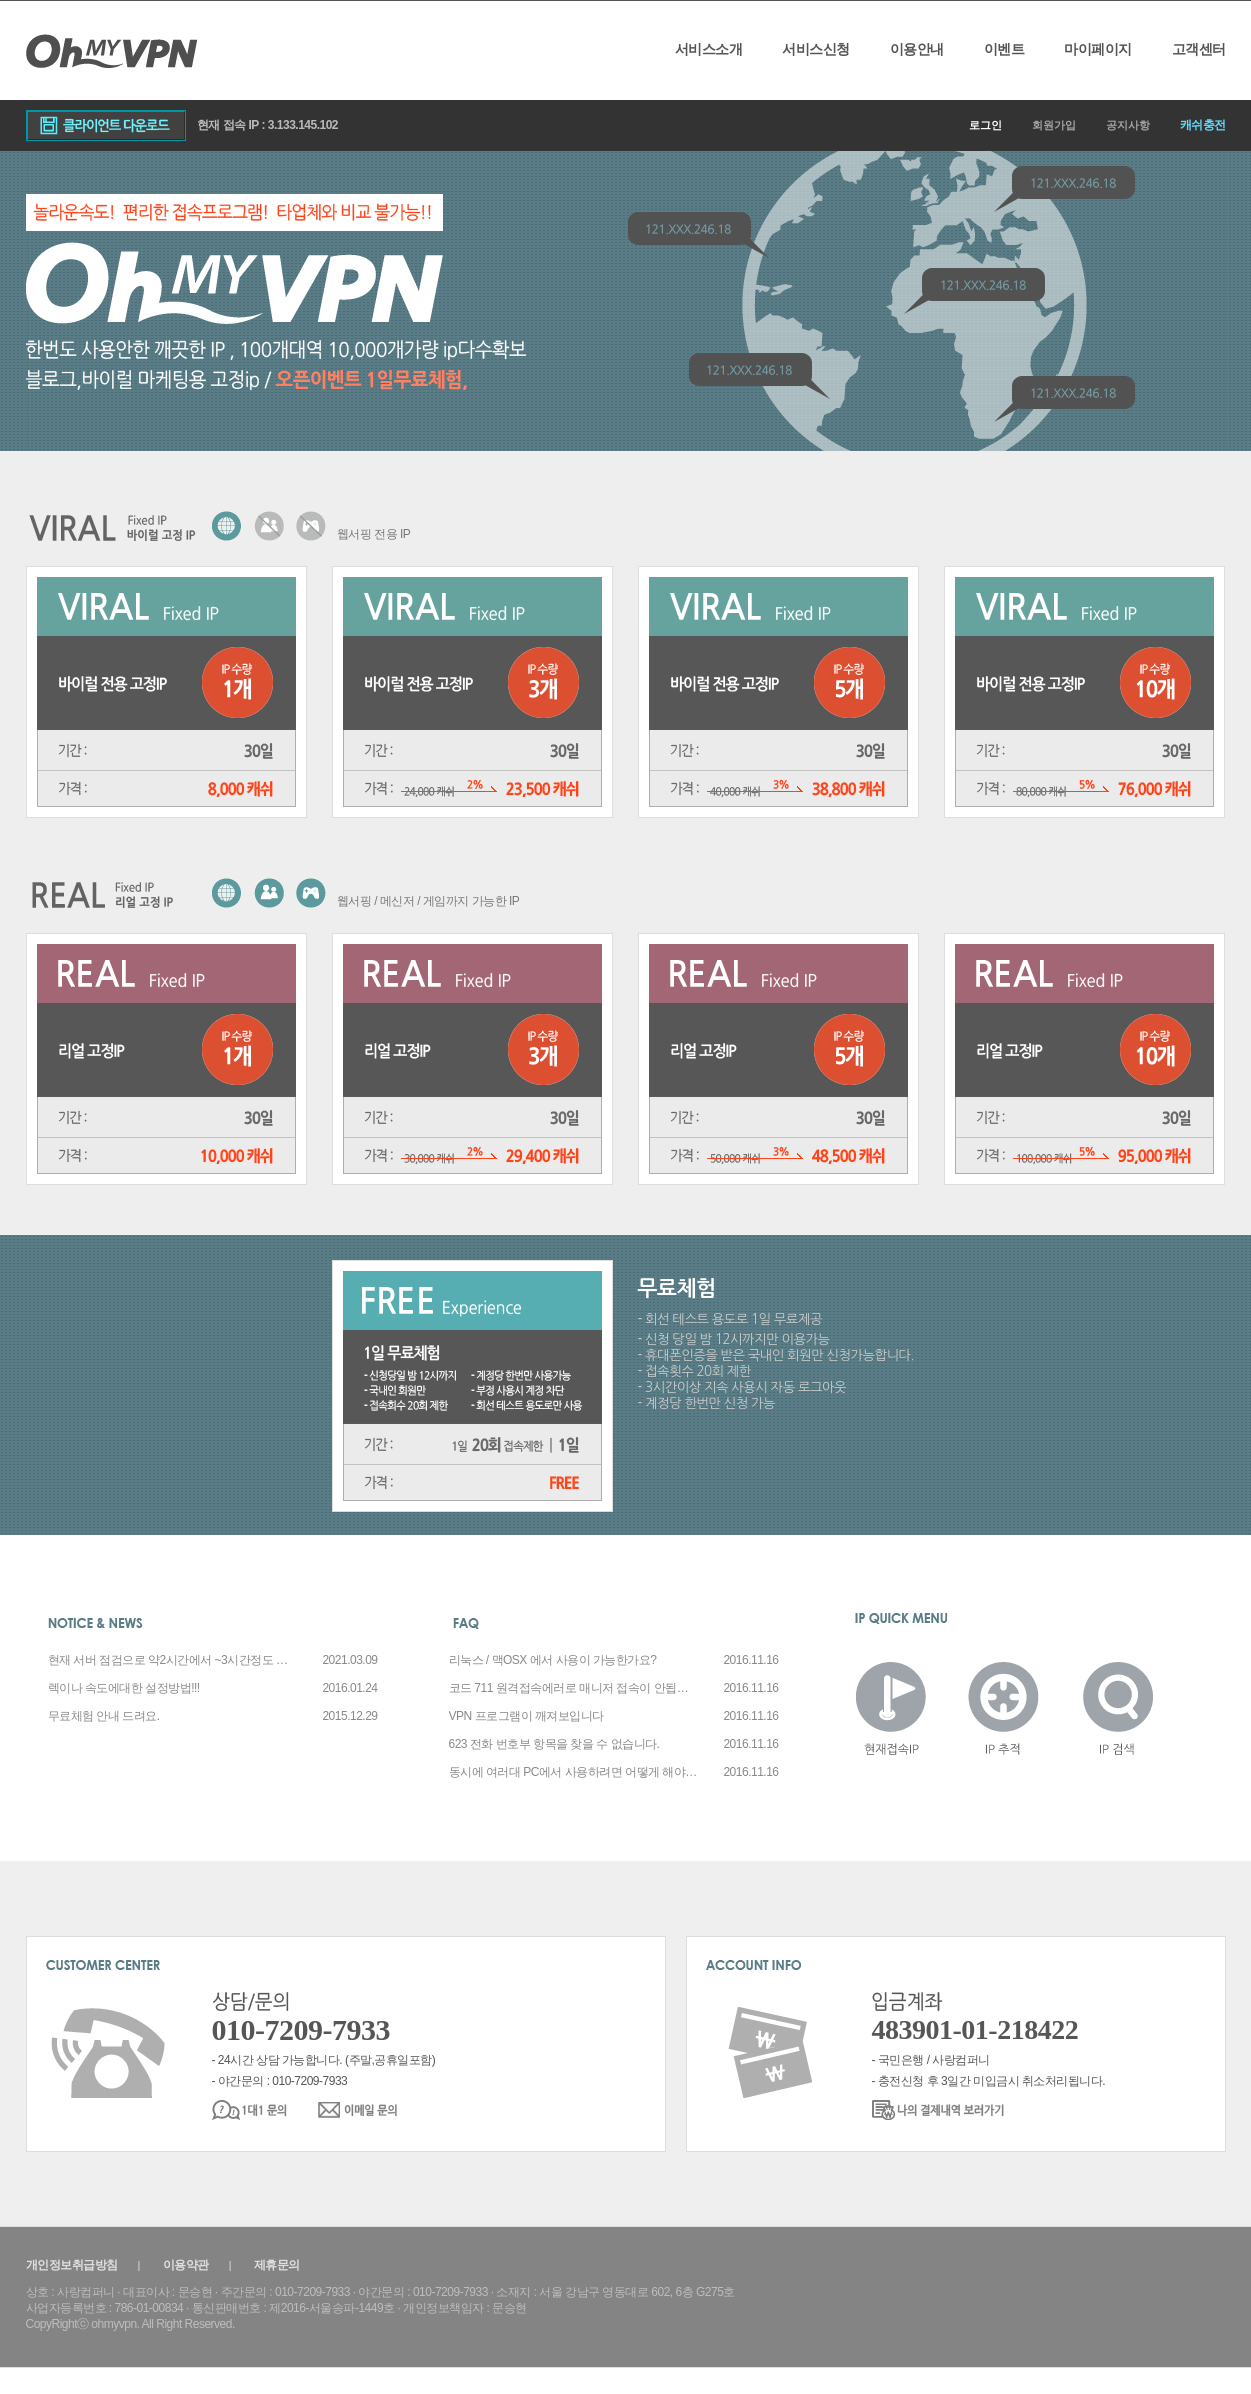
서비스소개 (709, 49)
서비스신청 (816, 49)
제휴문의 (277, 2265)
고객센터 (1199, 49)
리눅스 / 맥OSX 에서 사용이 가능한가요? (553, 1660)
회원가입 (1054, 125)
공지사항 (1128, 125)
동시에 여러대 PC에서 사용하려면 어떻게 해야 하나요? (574, 1772)
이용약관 (186, 2265)
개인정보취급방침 (72, 2265)
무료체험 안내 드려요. (104, 1716)
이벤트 (1004, 49)
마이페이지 (1098, 49)
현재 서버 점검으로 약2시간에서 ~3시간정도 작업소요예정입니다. (173, 1660)
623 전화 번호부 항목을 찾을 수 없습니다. (554, 1744)
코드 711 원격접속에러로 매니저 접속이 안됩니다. (574, 1688)
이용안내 (917, 49)
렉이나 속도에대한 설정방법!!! (124, 1688)
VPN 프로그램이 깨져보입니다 (526, 1716)
